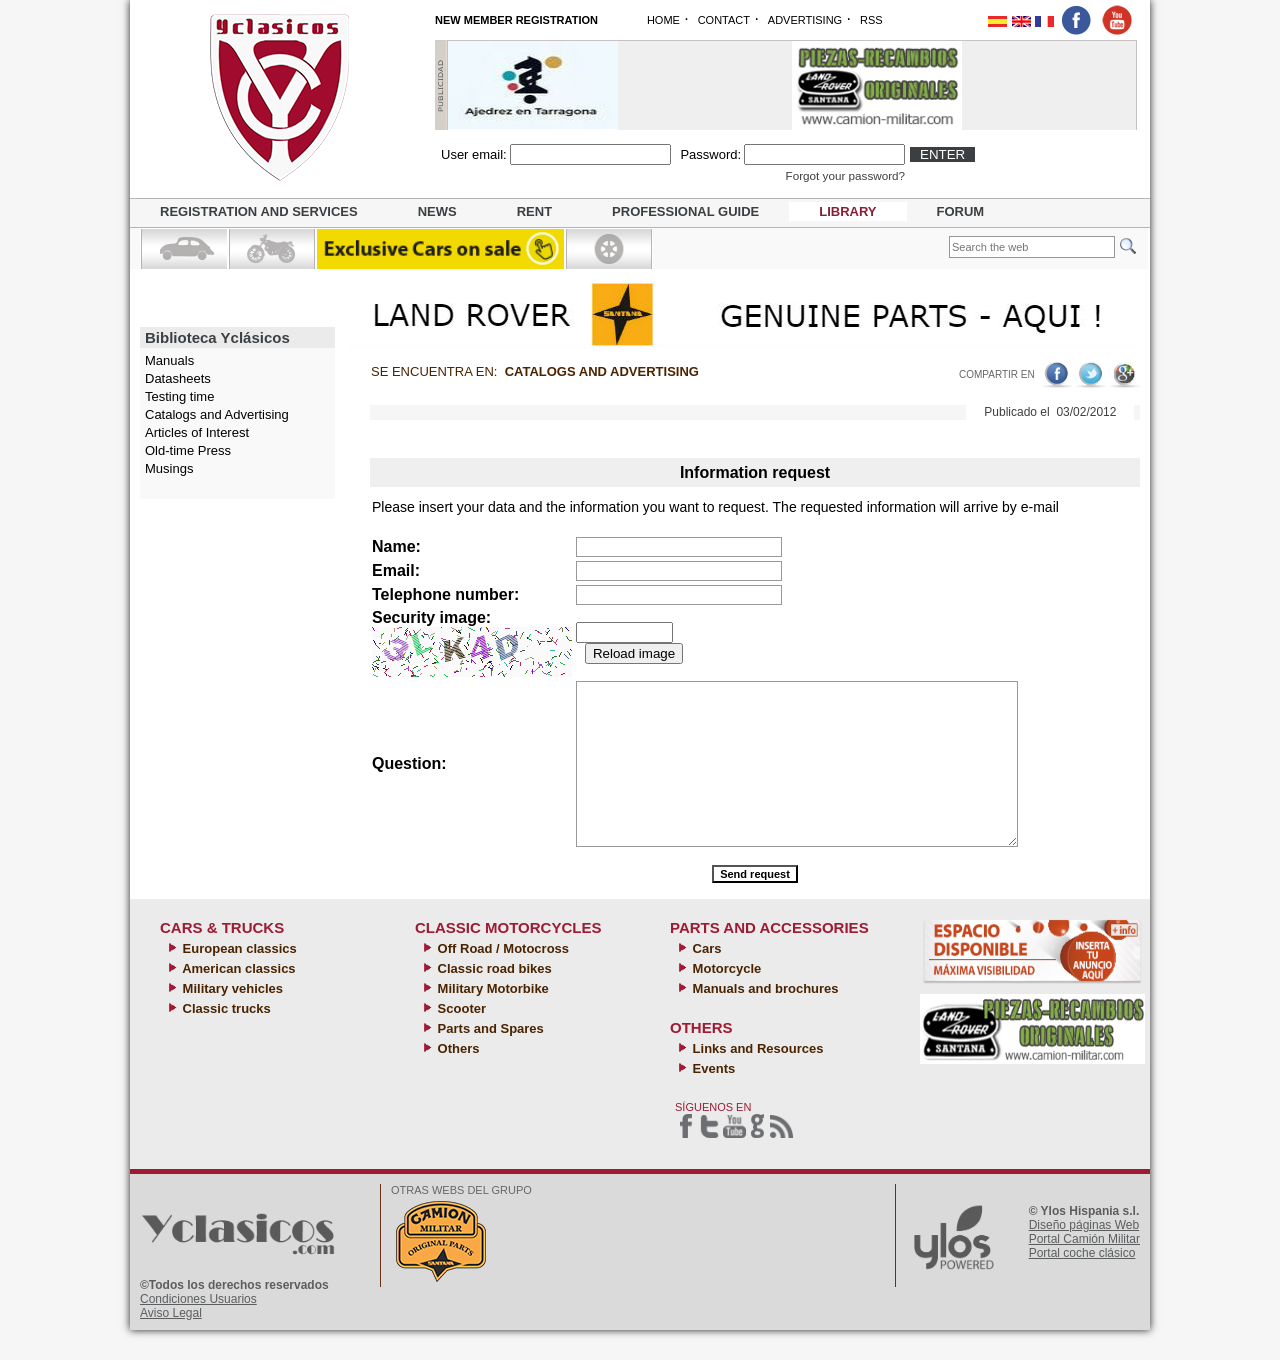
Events (712, 1098)
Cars (705, 978)
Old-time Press (188, 450)
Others (457, 1078)
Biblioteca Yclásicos (217, 337)
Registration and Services (259, 211)
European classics (238, 978)
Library (847, 211)
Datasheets (178, 378)
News (437, 211)
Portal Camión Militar (1084, 1269)
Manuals (169, 360)
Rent (534, 211)
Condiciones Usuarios (198, 1329)
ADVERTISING (805, 20)
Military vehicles (231, 1018)
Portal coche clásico (1082, 1283)
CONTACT (724, 20)
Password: (710, 154)
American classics (237, 998)
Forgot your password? (846, 175)
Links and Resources (756, 1078)
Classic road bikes (493, 998)
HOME (663, 20)
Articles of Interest (197, 432)
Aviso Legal (171, 1343)
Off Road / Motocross (501, 978)
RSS (871, 20)
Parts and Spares (489, 1058)
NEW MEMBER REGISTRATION (516, 20)
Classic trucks (225, 1038)
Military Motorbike (491, 1018)
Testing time (179, 396)
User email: (474, 154)
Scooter (460, 1038)
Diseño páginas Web (1084, 1255)
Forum (961, 211)
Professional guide (685, 211)
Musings (169, 468)
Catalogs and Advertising (217, 414)
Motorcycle (725, 998)
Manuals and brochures (764, 1018)
